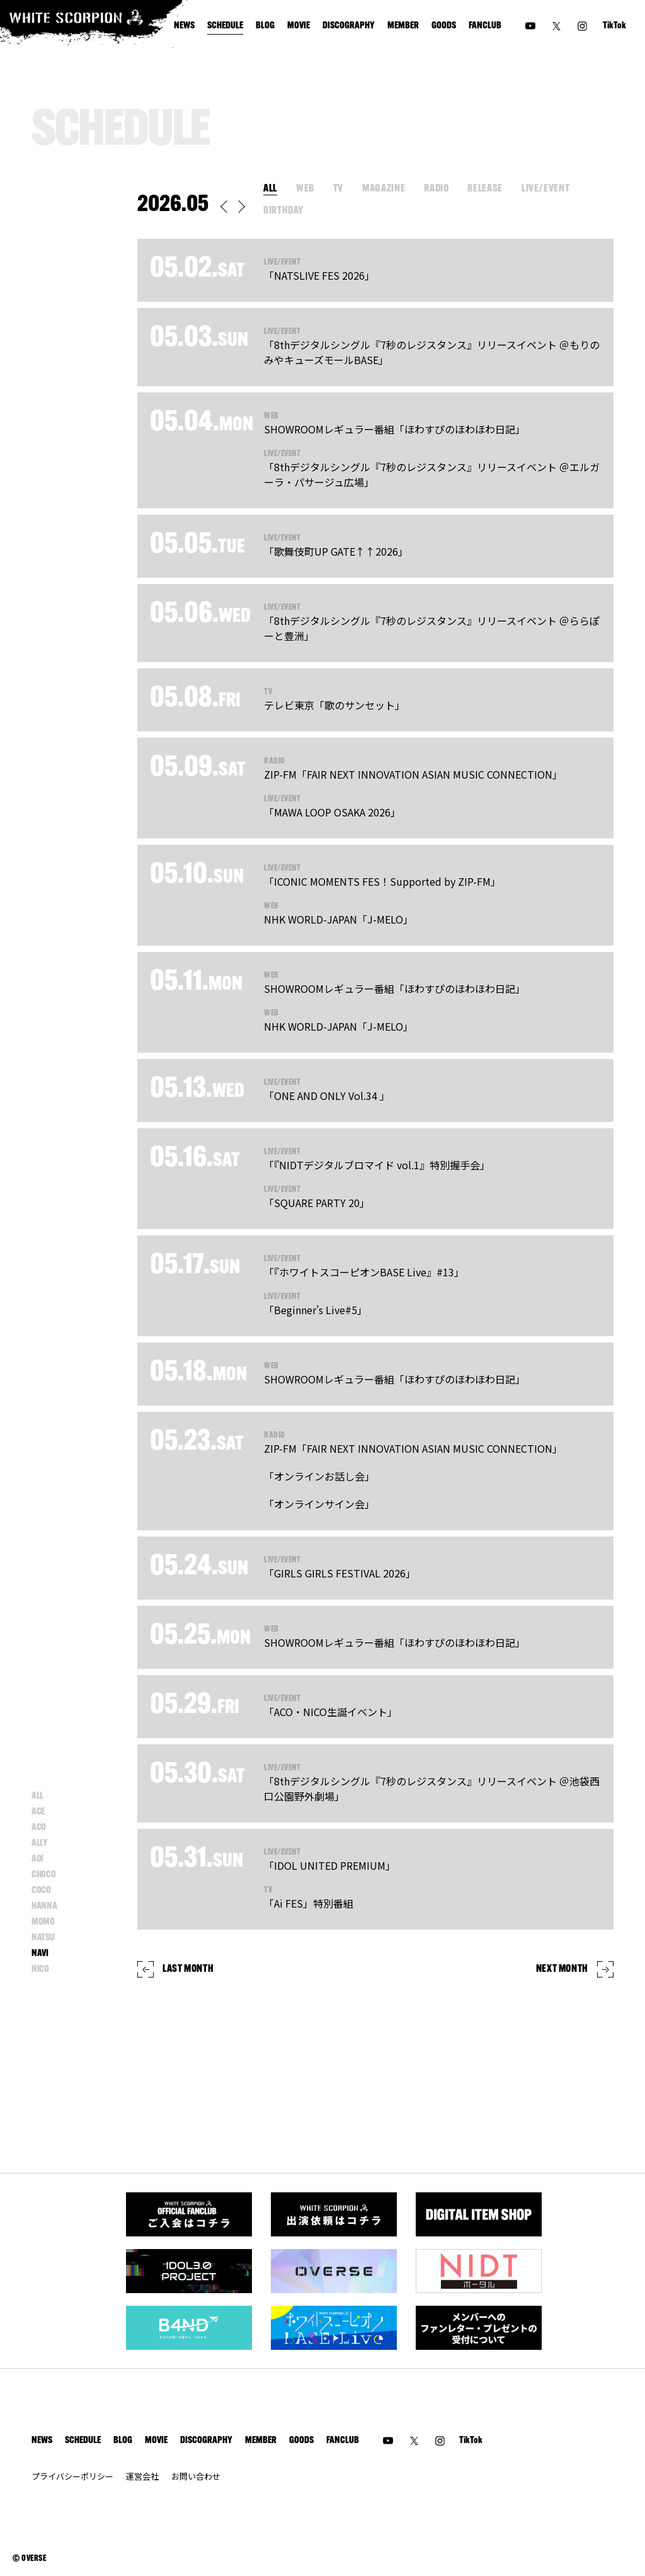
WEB (305, 189)
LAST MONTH (175, 1969)
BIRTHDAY (283, 211)
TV (338, 189)
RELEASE (484, 189)
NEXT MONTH (575, 1969)
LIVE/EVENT (545, 189)
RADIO (436, 189)
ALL (270, 189)
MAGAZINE (383, 189)
